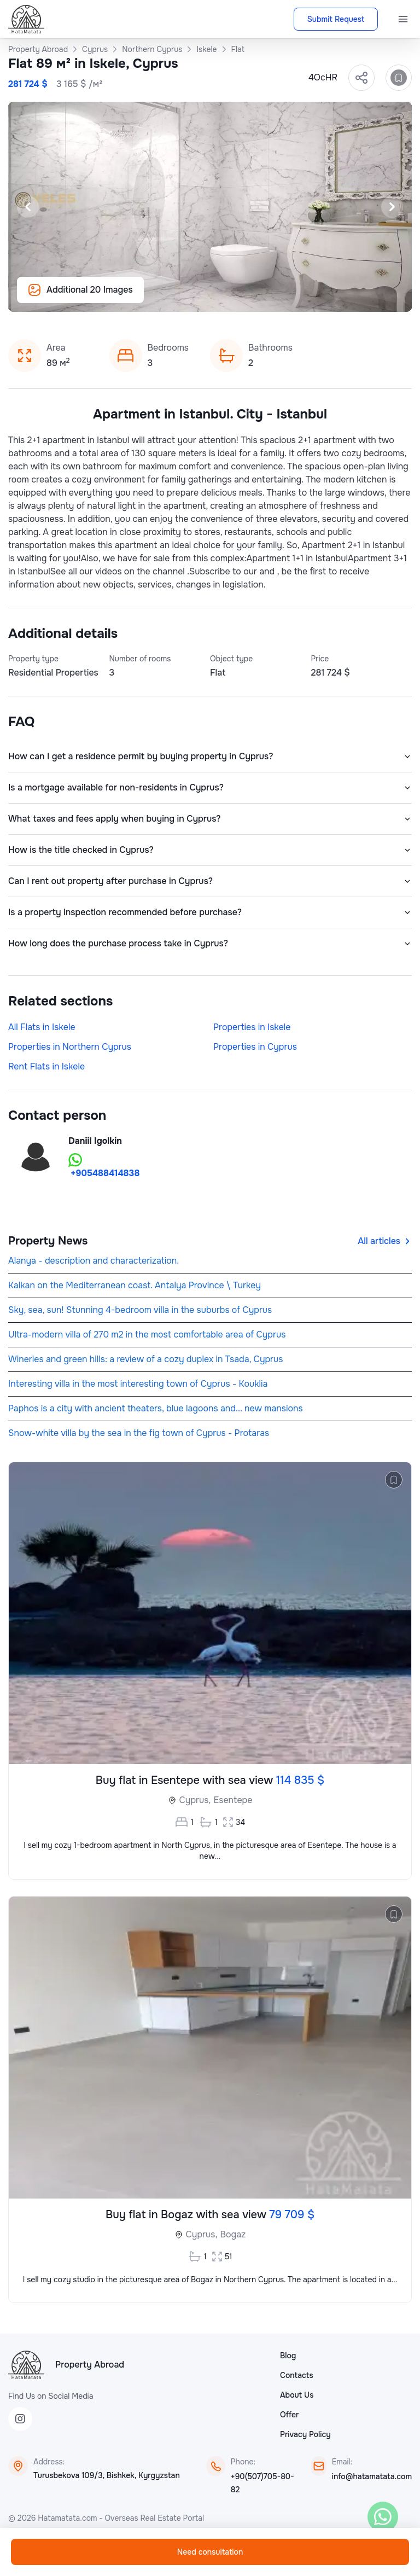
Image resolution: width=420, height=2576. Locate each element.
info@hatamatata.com (372, 2476)
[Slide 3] (85, 297)
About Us (296, 2395)
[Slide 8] (151, 297)
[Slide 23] (348, 297)
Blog (288, 2355)
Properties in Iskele (252, 1027)
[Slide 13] (216, 297)
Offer (289, 2415)
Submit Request (335, 19)
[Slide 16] (256, 297)
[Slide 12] (203, 297)
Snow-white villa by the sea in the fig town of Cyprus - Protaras (138, 1433)
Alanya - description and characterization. (93, 1260)
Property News (48, 1241)
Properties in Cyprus (255, 1047)
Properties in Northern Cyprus (69, 1047)
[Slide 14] (229, 297)
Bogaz (233, 2234)
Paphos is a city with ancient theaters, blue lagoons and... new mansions (155, 1408)
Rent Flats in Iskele (46, 1066)
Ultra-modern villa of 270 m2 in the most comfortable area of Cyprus (146, 1334)
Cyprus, (195, 1800)
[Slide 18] (282, 297)
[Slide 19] (295, 297)
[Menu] (403, 19)
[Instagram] (20, 2419)
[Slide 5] (111, 297)
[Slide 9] (164, 297)
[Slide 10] (177, 297)
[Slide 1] (59, 297)
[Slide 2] (72, 297)
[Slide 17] (269, 297)
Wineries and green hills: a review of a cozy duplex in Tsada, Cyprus (145, 1359)
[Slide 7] (138, 297)
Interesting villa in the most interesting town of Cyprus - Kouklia (137, 1383)
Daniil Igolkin (95, 1141)
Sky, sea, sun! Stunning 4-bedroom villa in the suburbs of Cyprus (140, 1310)
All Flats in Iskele (41, 1027)
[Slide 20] (308, 297)
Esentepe (233, 1800)
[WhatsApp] (383, 2517)
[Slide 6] (124, 297)
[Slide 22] (334, 297)
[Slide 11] (190, 297)
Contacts (296, 2375)
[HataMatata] (26, 2365)
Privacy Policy (305, 2434)
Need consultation (210, 2552)
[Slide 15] (243, 297)
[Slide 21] (321, 297)
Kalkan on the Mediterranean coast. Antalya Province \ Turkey (134, 1285)
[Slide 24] (361, 297)
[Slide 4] (98, 297)
